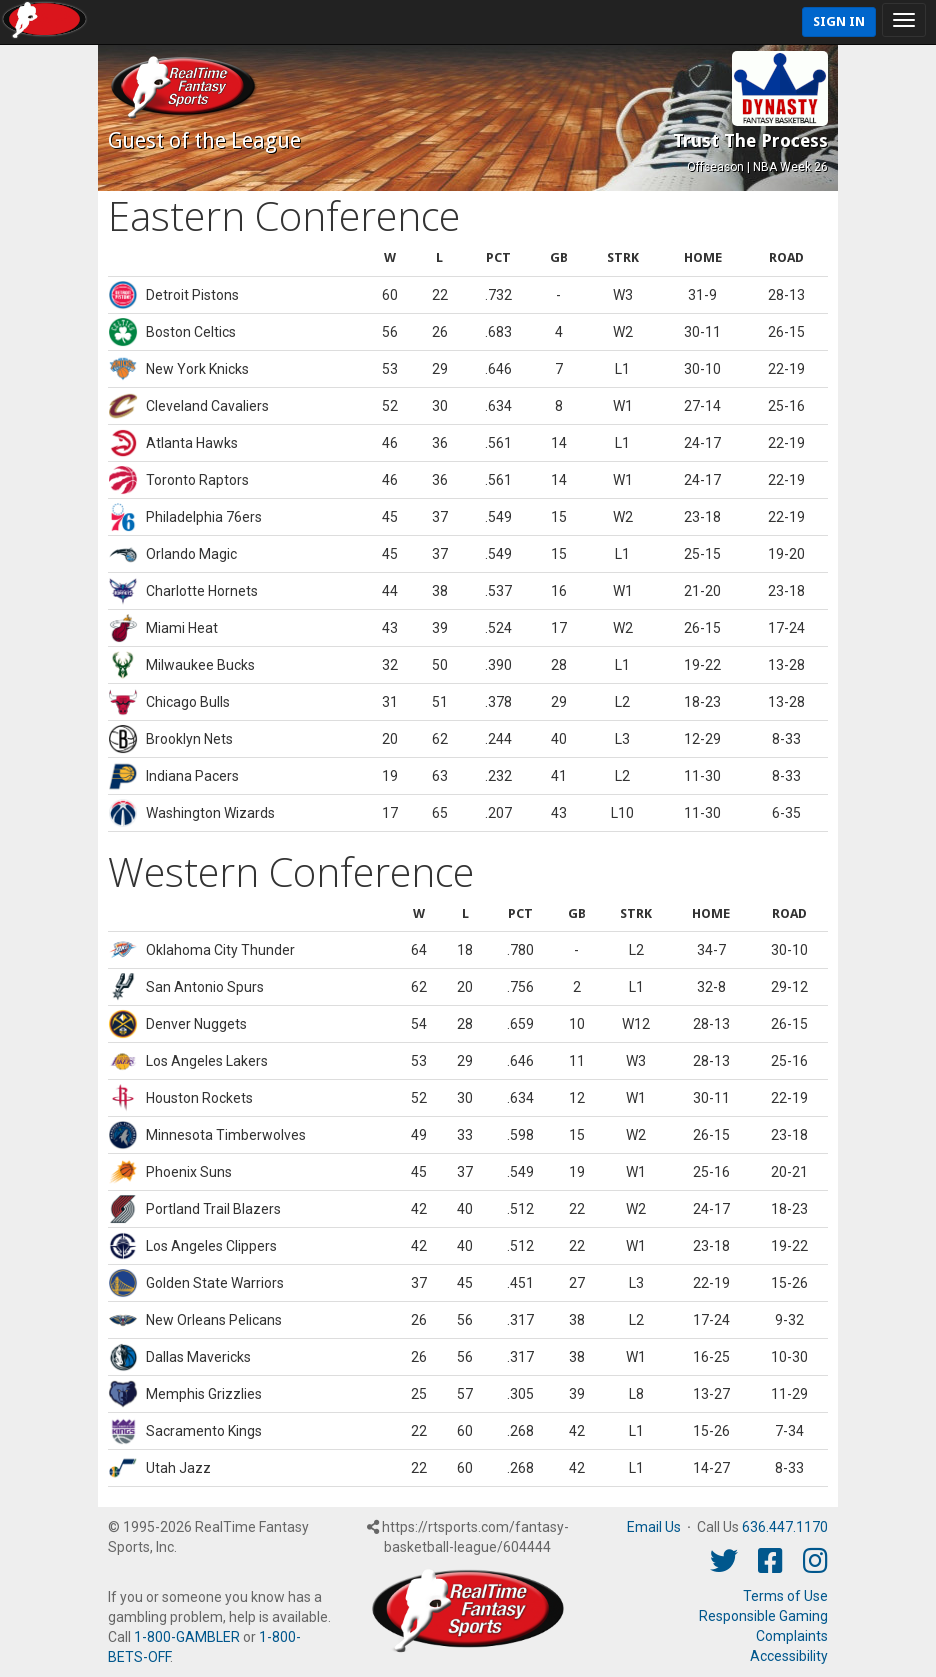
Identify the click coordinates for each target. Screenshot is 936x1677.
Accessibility (789, 1656)
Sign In (839, 21)
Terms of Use (785, 1596)
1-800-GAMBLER (187, 1637)
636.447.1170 (785, 1527)
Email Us (654, 1527)
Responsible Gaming (763, 1616)
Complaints (792, 1636)
